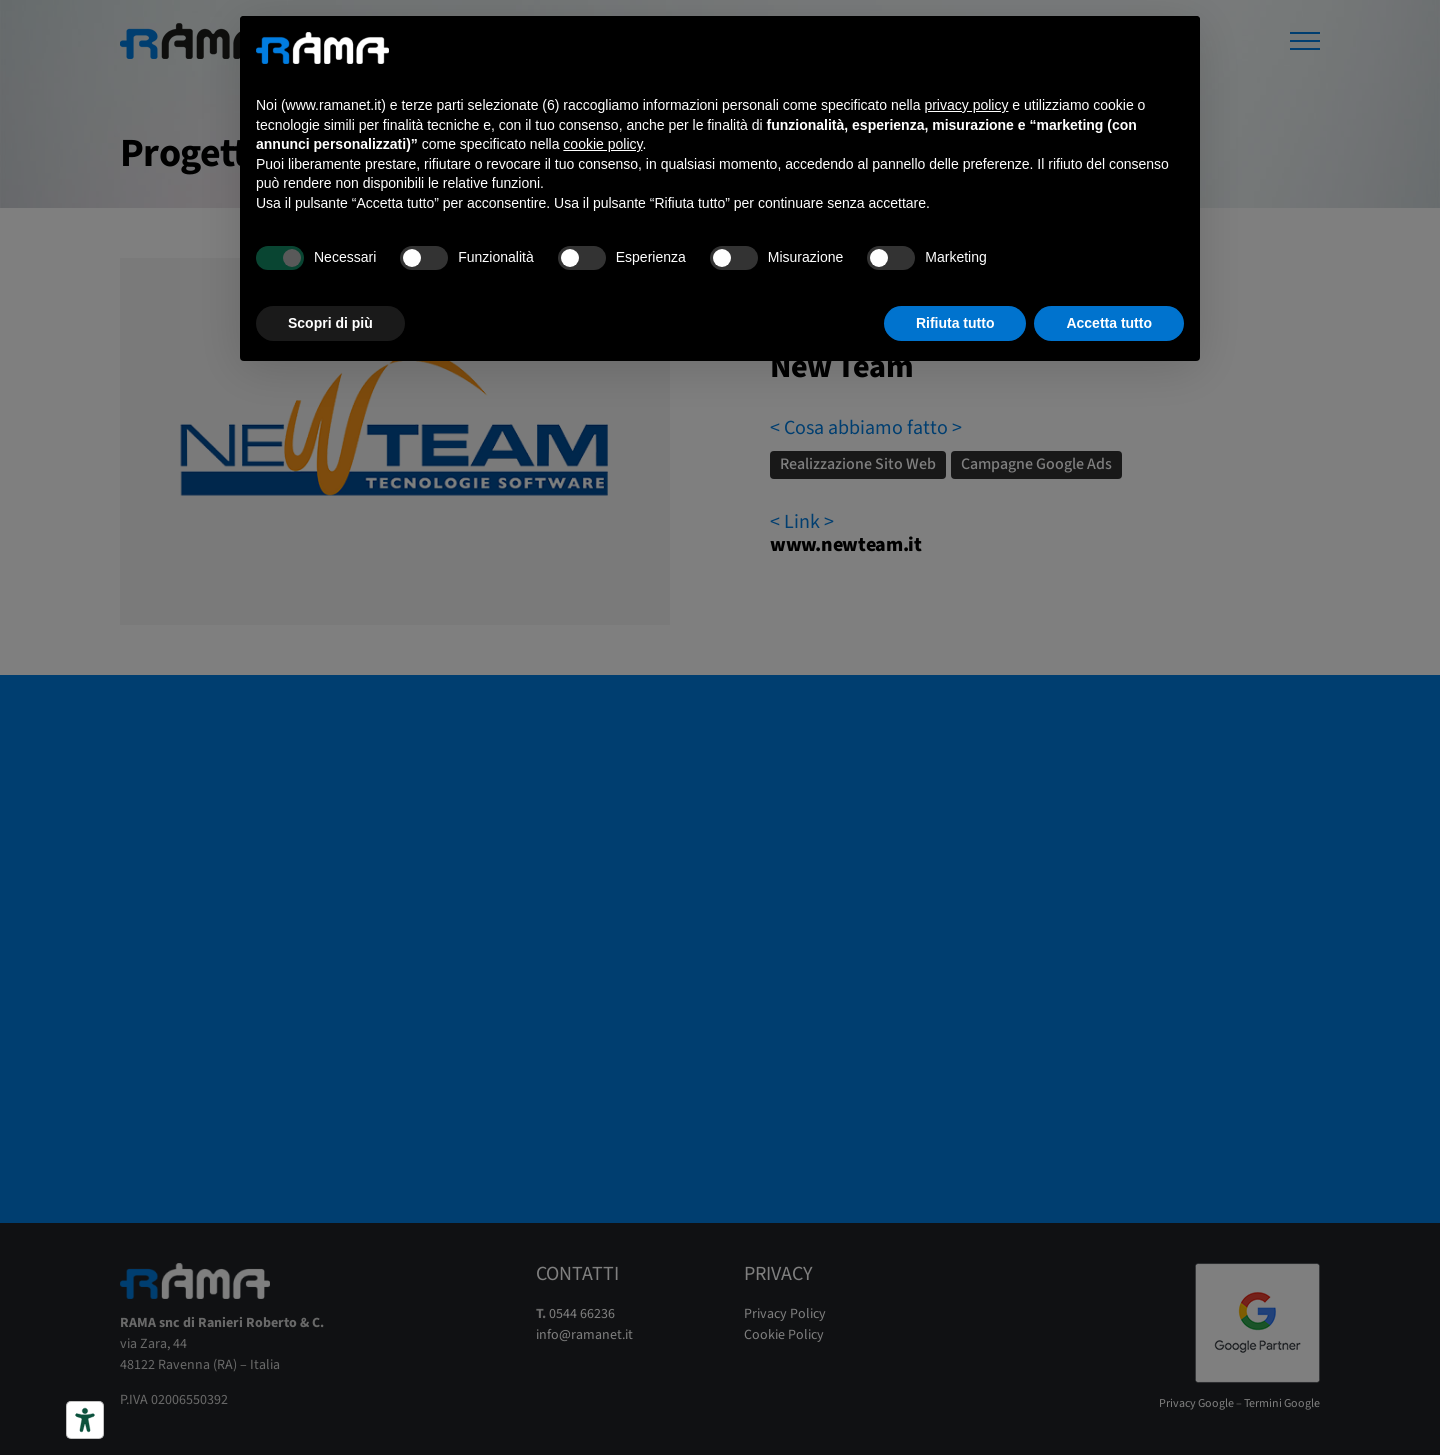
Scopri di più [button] (330, 323)
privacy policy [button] (966, 105)
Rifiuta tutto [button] (955, 323)
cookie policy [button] (602, 144)
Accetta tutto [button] (1109, 323)
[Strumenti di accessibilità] (85, 1420)
